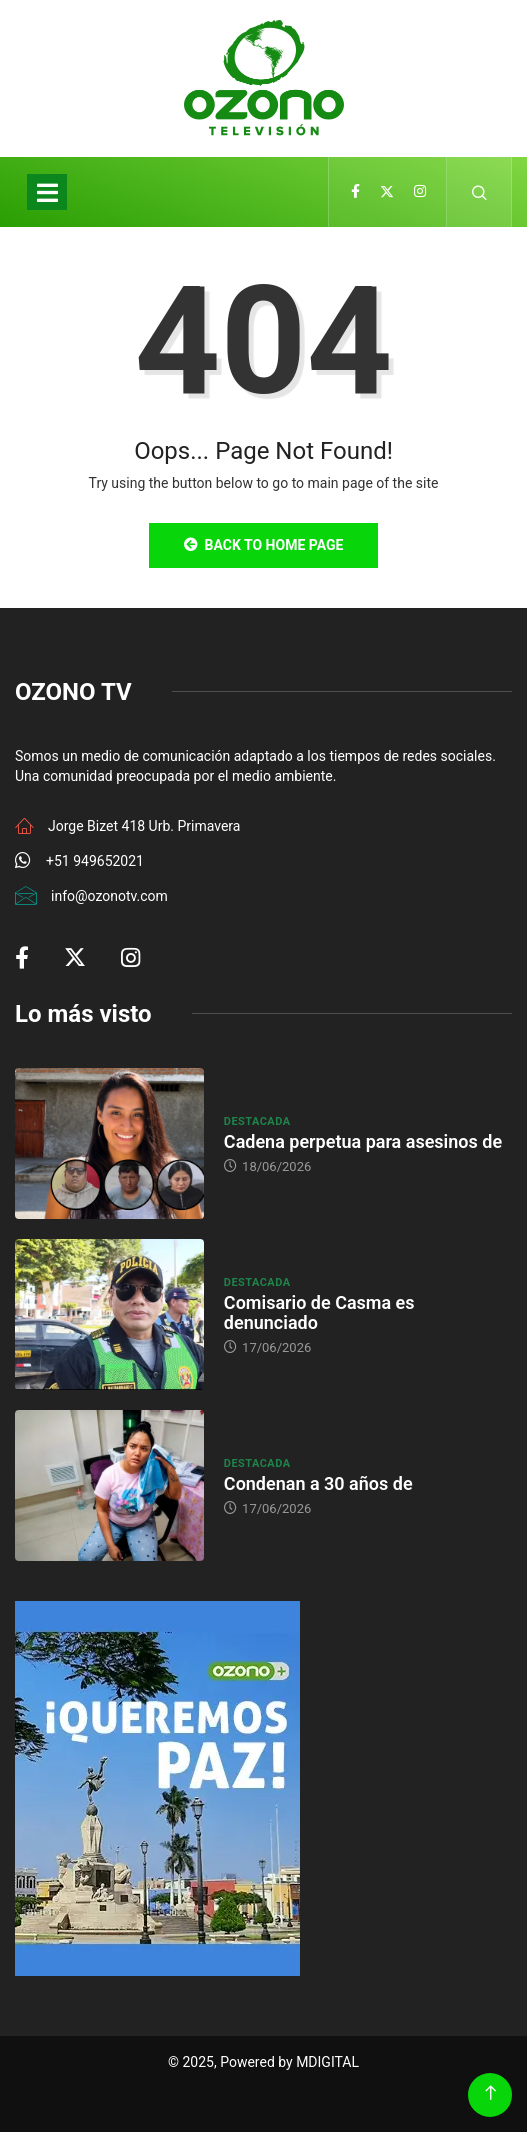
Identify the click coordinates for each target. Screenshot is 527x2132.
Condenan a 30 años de (318, 1483)
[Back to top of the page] (490, 2093)
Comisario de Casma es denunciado (319, 1312)
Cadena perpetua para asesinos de (363, 1141)
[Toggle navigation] (47, 192)
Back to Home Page (264, 545)
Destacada (257, 1121)
